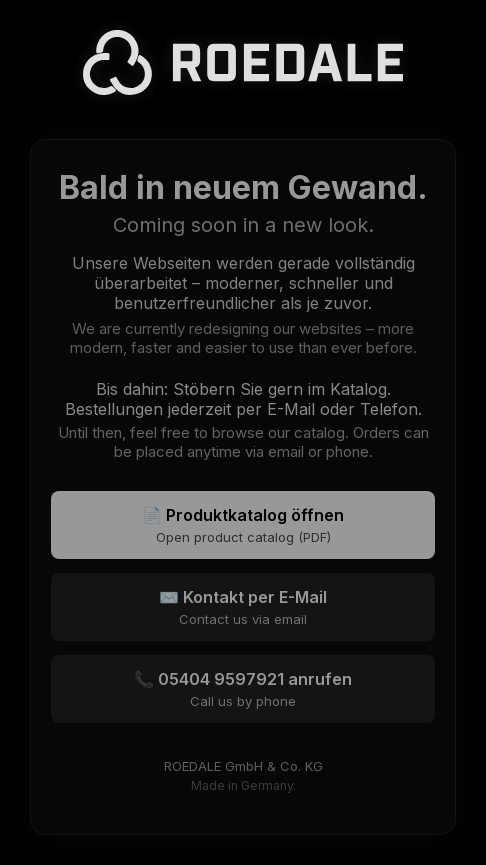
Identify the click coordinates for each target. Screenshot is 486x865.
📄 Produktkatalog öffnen (243, 525)
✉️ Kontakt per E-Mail (243, 607)
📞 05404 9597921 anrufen (243, 689)
